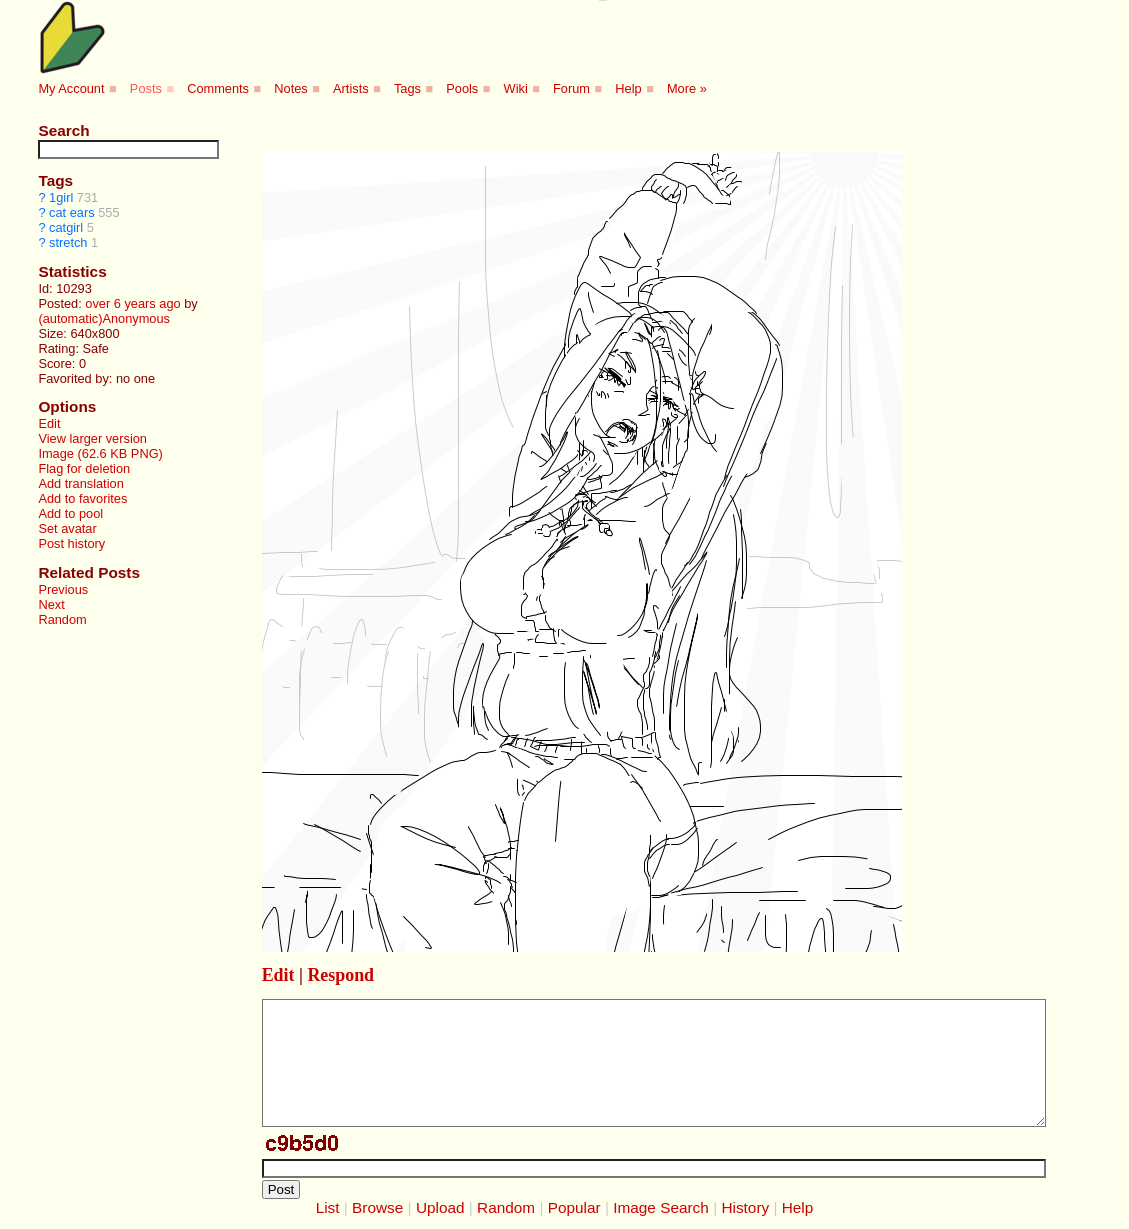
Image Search (661, 1207)
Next (51, 604)
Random (62, 619)
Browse (377, 1207)
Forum (571, 88)
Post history (71, 543)
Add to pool (70, 513)
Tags (407, 88)
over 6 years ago (132, 303)
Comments (218, 88)
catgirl (66, 227)
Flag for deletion (84, 468)
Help (628, 88)
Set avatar (67, 528)
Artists (351, 88)
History (745, 1207)
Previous (63, 589)
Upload (440, 1207)
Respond (340, 975)
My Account (71, 88)
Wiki (516, 88)
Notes (290, 88)
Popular (574, 1207)
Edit (49, 423)
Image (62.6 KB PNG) (100, 453)
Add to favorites (82, 498)
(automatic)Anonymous (104, 318)
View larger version (92, 438)
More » (687, 88)
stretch (68, 242)
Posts (146, 88)
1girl (61, 197)
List (328, 1207)
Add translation (80, 483)
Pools (462, 88)
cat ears (72, 212)
